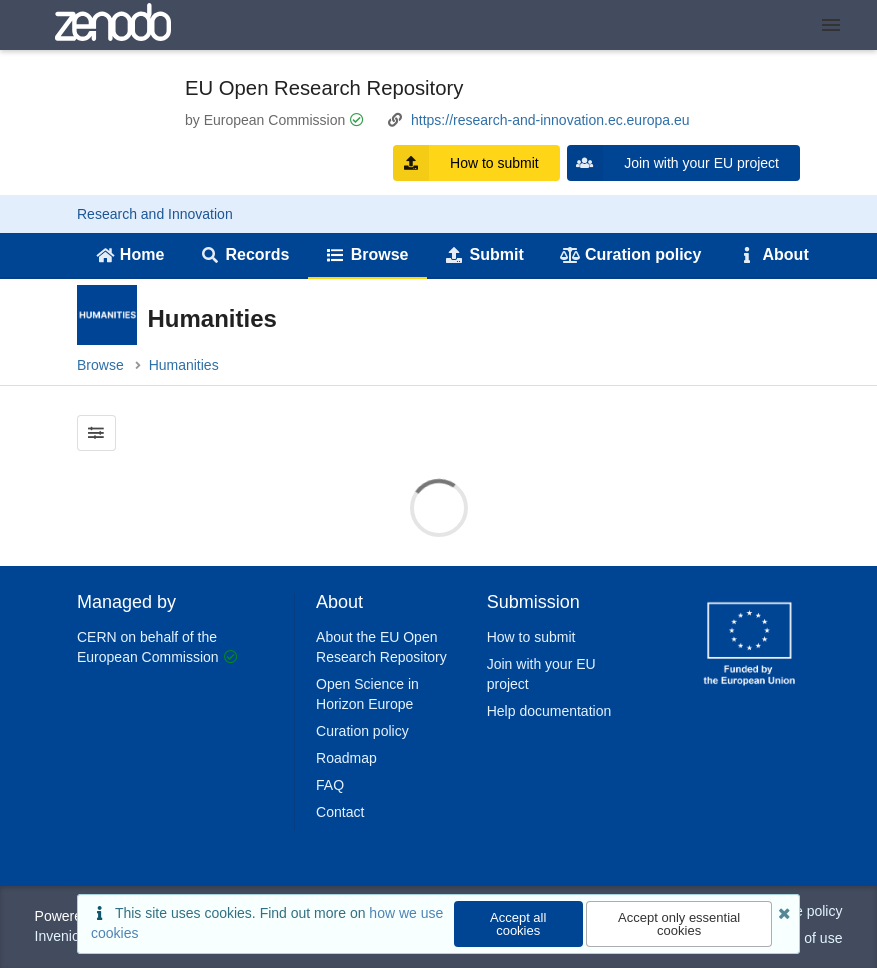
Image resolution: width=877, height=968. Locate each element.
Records (245, 254)
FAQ (330, 785)
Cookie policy (800, 911)
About (773, 254)
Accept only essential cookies (679, 924)
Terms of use (802, 938)
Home (129, 254)
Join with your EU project (673, 163)
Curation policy (630, 254)
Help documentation (549, 711)
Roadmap (346, 758)
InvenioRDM (73, 936)
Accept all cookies (518, 924)
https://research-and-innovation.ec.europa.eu (550, 120)
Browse (367, 254)
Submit (484, 254)
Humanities (184, 365)
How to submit (466, 163)
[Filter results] (96, 433)
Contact (340, 812)
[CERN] (750, 689)
